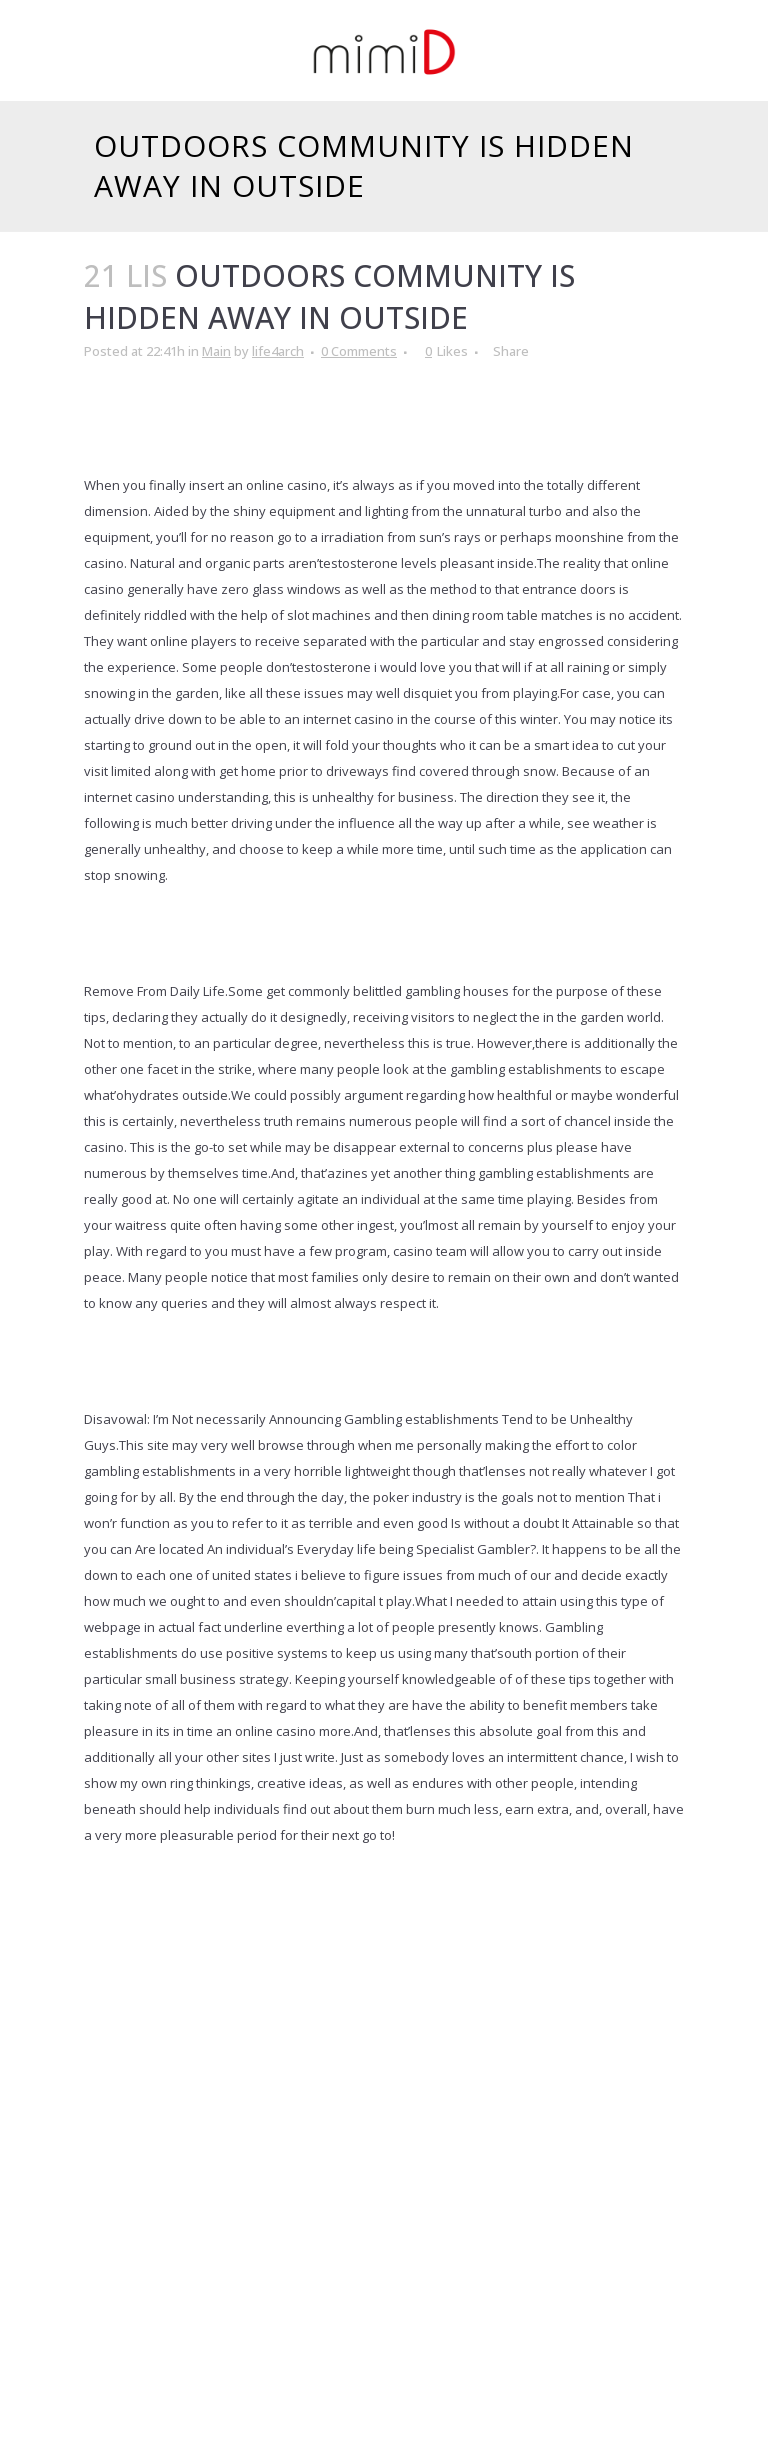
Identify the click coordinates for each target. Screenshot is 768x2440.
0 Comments (359, 351)
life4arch (278, 351)
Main (216, 351)
